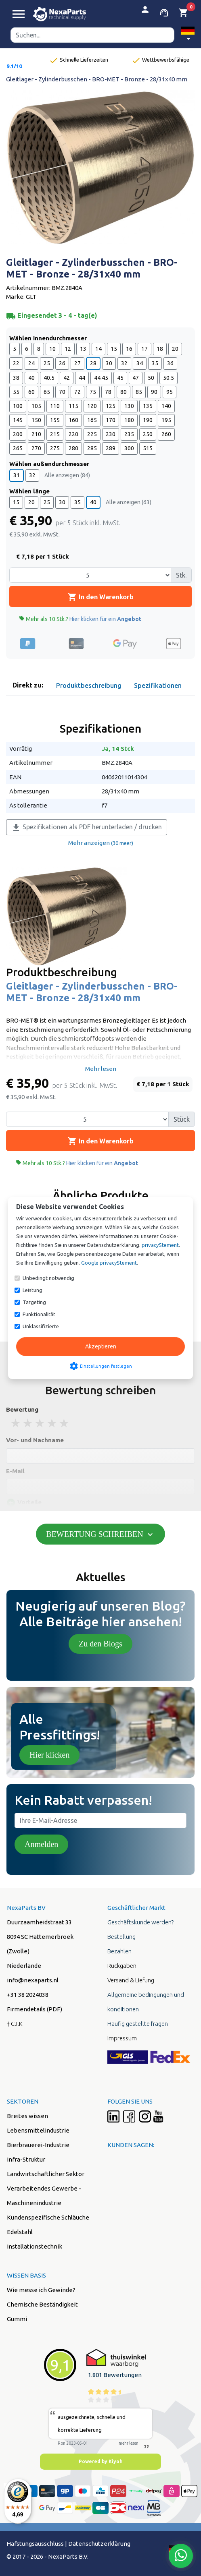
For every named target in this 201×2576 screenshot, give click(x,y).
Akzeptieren (100, 1346)
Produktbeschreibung (88, 685)
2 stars (28, 1423)
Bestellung (121, 1936)
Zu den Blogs (100, 1643)
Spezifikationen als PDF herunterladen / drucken (86, 827)
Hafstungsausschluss (35, 2543)
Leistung (32, 1290)
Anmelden (41, 1844)
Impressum (122, 2038)
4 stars (52, 1423)
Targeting (34, 1302)
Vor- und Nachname (35, 1440)
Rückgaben (121, 1965)
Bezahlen (119, 1951)
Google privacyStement (109, 1262)
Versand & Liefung (130, 1980)
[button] (188, 34)
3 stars (40, 1423)
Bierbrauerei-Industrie (38, 2144)
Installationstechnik (34, 2246)
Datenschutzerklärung (99, 2543)
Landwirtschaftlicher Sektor (45, 2173)
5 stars (65, 1423)
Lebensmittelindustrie (38, 2130)
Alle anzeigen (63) (128, 502)
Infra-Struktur (26, 2159)
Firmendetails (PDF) (34, 2009)
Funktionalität (39, 1314)
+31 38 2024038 (27, 1994)
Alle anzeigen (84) (67, 475)
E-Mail (15, 1471)
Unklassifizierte (41, 1326)
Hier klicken (49, 1754)
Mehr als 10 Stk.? (80, 618)
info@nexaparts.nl (33, 1980)
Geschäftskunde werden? (140, 1922)
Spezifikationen (158, 685)
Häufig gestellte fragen (137, 2023)
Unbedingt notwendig (48, 1278)
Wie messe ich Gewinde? (41, 2289)
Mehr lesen (100, 1068)
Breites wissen (27, 2115)
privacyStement (160, 1245)
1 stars (16, 1423)
